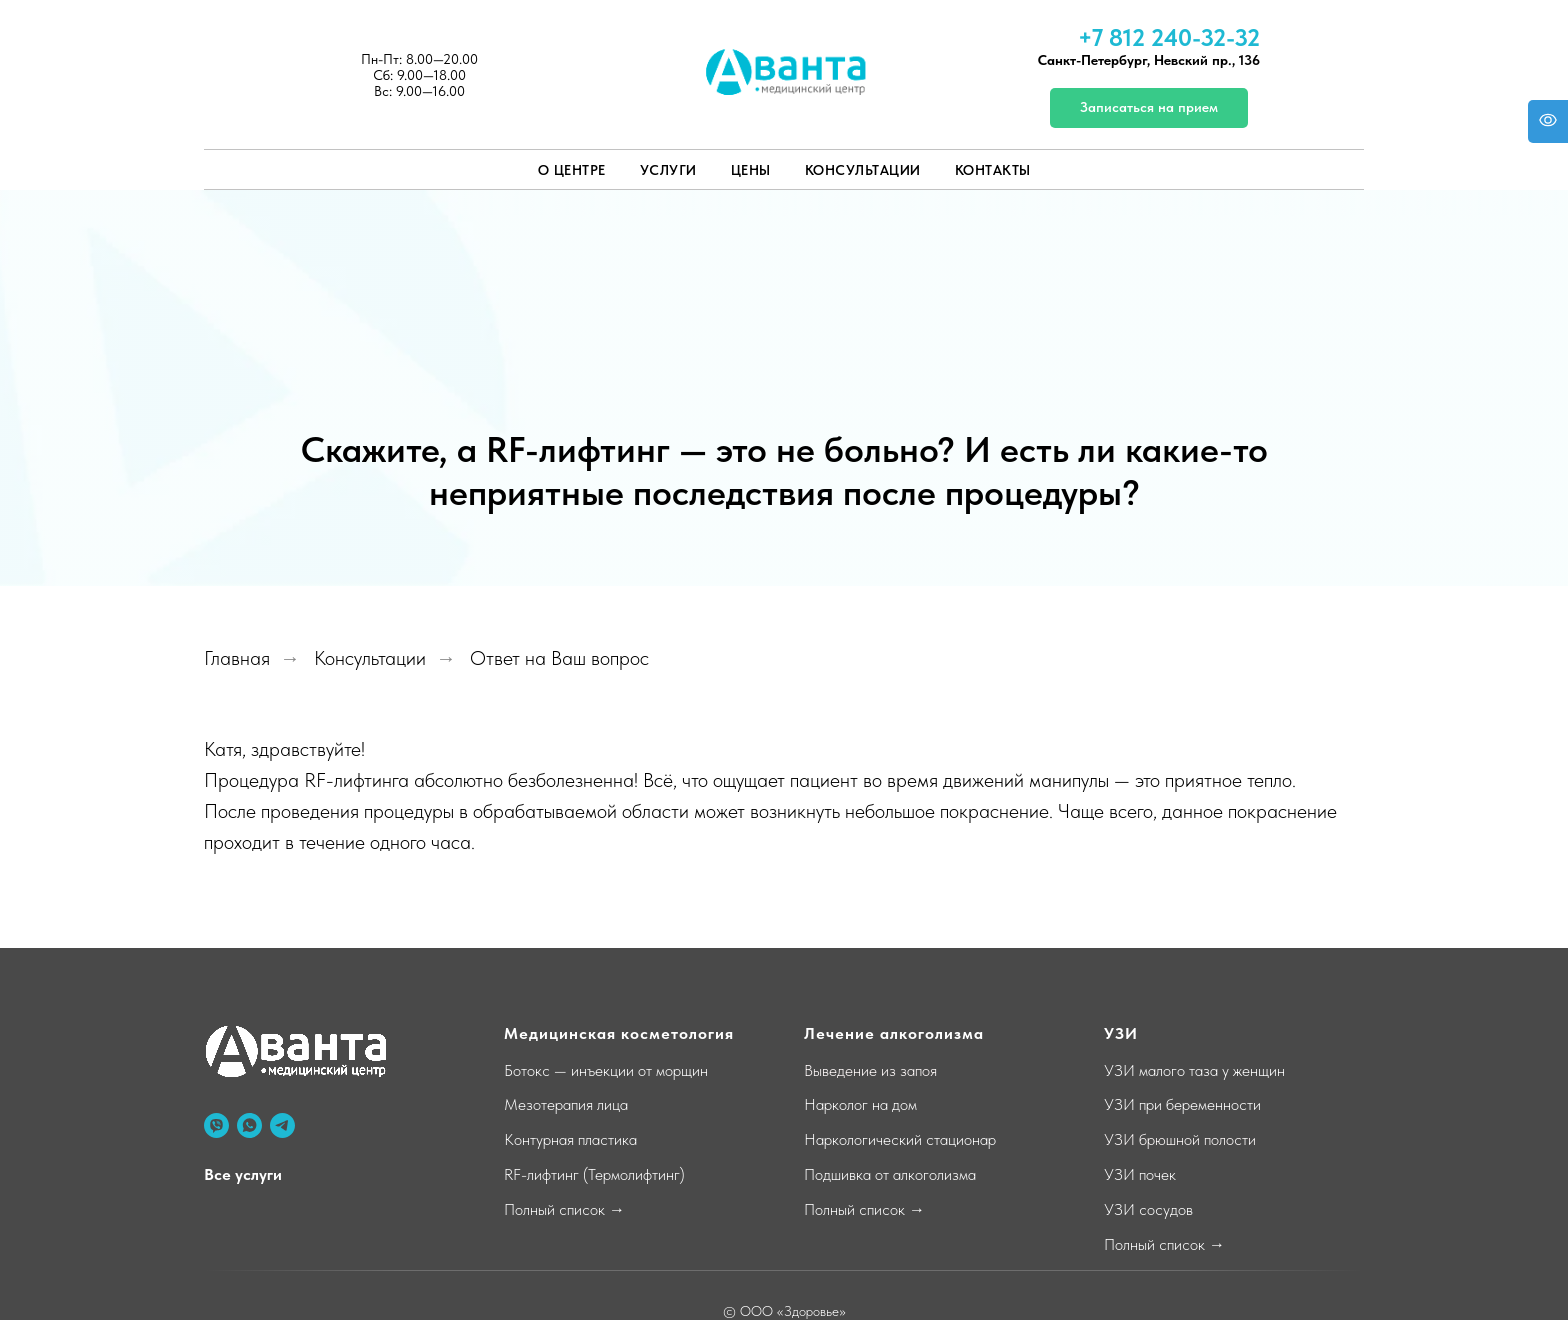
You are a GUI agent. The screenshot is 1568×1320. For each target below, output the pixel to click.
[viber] (216, 1125)
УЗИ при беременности (1182, 1104)
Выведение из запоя (870, 1070)
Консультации (863, 170)
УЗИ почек (1140, 1174)
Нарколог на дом (860, 1104)
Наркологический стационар (900, 1139)
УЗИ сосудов (1148, 1209)
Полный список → (564, 1209)
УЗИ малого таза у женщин (1194, 1070)
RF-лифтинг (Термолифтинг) (594, 1174)
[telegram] (282, 1125)
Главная (237, 658)
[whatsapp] (249, 1125)
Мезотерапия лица (566, 1104)
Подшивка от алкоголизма (890, 1174)
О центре (572, 170)
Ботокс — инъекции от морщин (606, 1070)
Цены (751, 170)
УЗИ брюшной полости (1180, 1139)
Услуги (668, 170)
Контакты (993, 170)
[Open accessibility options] (1548, 121)
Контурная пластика (570, 1139)
